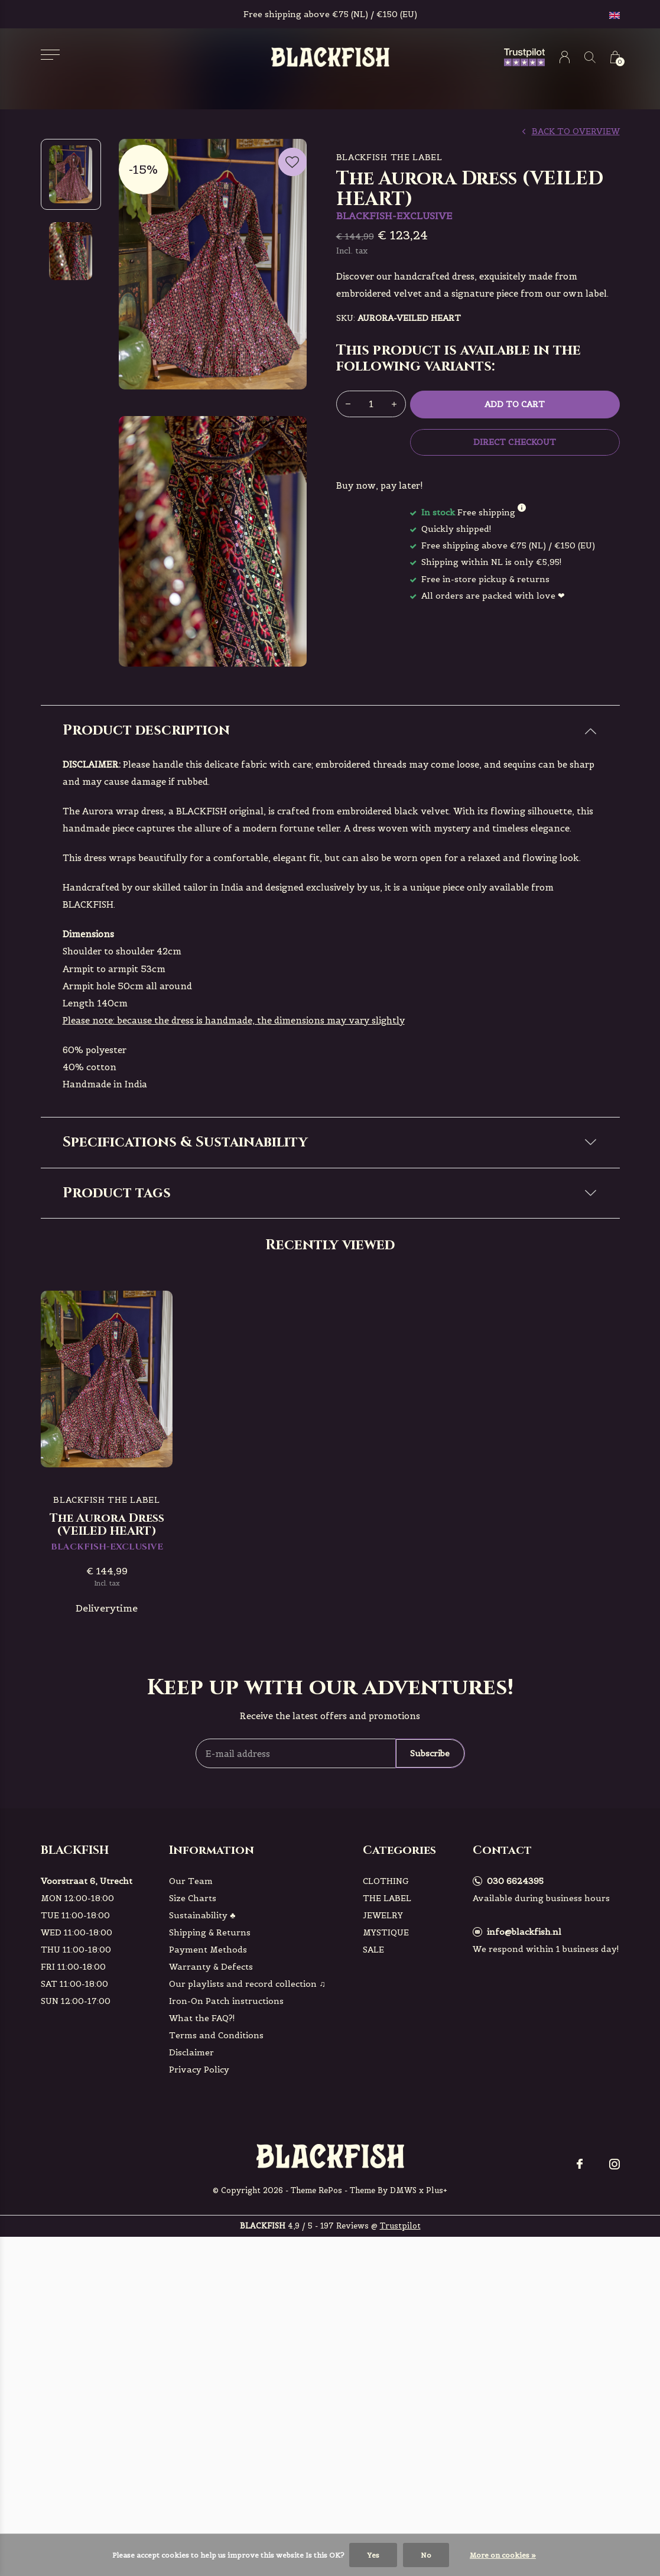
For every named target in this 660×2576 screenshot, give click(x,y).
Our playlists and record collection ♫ (247, 2199)
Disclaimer (191, 2267)
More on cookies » (503, 2555)
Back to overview (576, 131)
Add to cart (515, 404)
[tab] (330, 731)
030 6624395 (515, 2096)
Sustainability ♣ (202, 2130)
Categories (399, 2065)
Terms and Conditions (216, 2250)
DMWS (403, 2405)
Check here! (242, 1300)
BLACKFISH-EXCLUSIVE (128, 1403)
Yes (373, 2555)
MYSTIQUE (386, 2147)
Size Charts (192, 2113)
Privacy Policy (199, 2284)
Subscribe (430, 1968)
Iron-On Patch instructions (226, 2216)
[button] (50, 54)
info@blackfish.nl (524, 2147)
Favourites (292, 159)
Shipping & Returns (210, 2147)
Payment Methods (208, 2164)
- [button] (348, 404)
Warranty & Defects (211, 2182)
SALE (373, 2164)
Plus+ (436, 2405)
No (426, 2555)
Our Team (191, 2096)
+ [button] (394, 404)
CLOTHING (386, 2096)
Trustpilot (400, 2441)
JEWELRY (383, 2130)
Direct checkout (514, 442)
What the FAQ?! (202, 2233)
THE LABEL (387, 2113)
